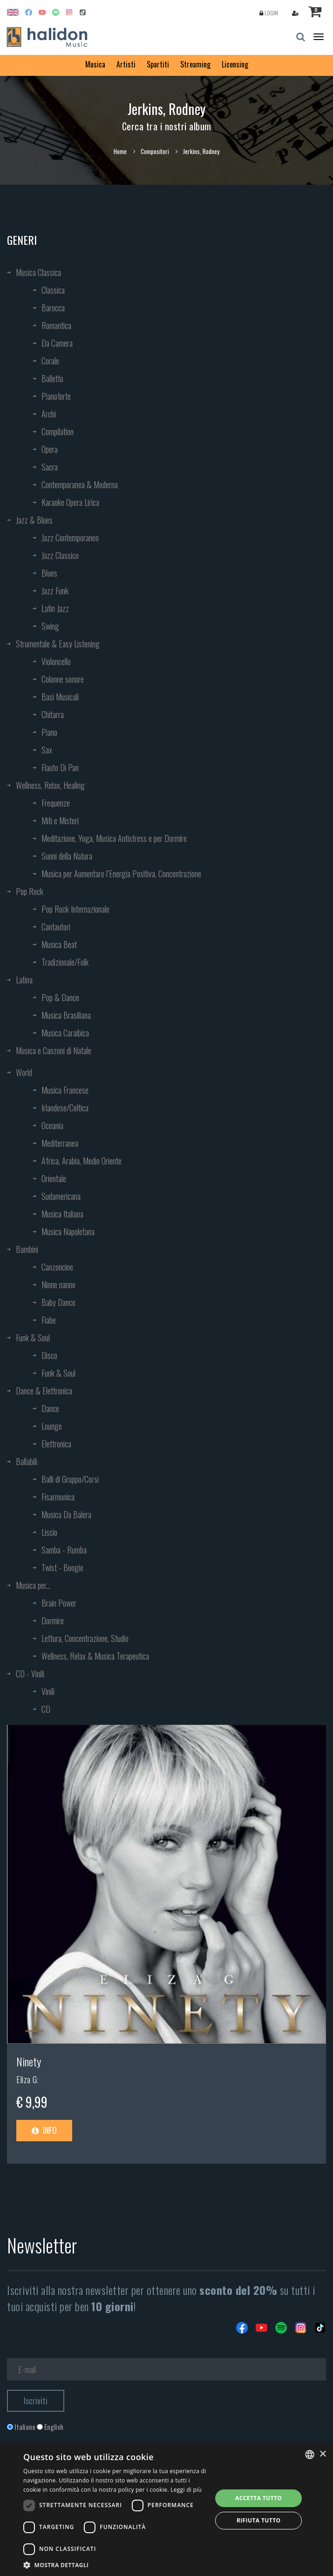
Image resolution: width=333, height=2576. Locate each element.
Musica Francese (64, 1090)
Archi (48, 414)
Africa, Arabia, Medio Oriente (81, 1161)
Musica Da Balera (66, 1514)
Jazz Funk (54, 591)
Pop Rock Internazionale (75, 909)
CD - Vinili (30, 1674)
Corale (50, 361)
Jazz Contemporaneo (70, 537)
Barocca (53, 308)
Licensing (235, 64)
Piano (49, 732)
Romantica (56, 325)
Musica (95, 64)
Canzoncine (57, 1267)
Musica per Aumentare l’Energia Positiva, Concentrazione (121, 874)
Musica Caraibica (65, 1033)
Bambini (27, 1249)
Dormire (52, 1620)
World (24, 1072)
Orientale (53, 1178)
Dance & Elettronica (44, 1391)
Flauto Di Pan (60, 767)
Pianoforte (56, 396)
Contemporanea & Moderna (79, 484)
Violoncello (56, 661)
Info (44, 2130)
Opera (49, 449)
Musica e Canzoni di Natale (53, 1050)
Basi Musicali (60, 697)
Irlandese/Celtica (64, 1108)
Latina (24, 980)
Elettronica (56, 1444)
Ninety (28, 2061)
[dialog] (166, 2509)
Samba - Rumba (64, 1550)
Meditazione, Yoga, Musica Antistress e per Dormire (114, 838)
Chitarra (52, 714)
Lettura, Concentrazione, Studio (85, 1638)
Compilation (57, 431)
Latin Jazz (55, 608)
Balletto (52, 378)
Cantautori (55, 927)
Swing (50, 626)
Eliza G (26, 2079)
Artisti (126, 64)
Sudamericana (61, 1196)
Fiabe (48, 1320)
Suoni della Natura (66, 856)
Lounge (51, 1426)
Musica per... (33, 1585)
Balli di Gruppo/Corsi (70, 1479)
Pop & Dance (60, 997)
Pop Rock (29, 891)
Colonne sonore (62, 679)
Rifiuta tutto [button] (259, 2520)
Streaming (195, 64)
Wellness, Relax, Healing (50, 785)
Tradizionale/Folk (64, 962)
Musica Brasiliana (66, 1015)
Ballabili (26, 1461)
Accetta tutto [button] (258, 2498)
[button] (114, 2564)
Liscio (49, 1532)
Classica (53, 290)
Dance (50, 1408)
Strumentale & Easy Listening (58, 644)
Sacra (49, 467)
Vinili (47, 1691)
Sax (46, 750)
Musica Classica (38, 272)
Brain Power (58, 1603)
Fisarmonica (58, 1497)
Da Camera (57, 343)
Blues (49, 573)
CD (45, 1709)
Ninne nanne (58, 1284)
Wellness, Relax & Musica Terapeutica (95, 1656)
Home (120, 151)
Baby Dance (58, 1302)
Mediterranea (59, 1143)
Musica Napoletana (68, 1231)
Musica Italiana (62, 1214)
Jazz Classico (60, 555)
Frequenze (55, 803)
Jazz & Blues (34, 520)
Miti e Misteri (60, 820)
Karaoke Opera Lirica (70, 502)
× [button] (322, 2454)
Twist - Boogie (62, 1567)
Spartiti (158, 64)
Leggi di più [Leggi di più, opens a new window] (186, 2490)
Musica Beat (59, 944)
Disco (49, 1355)
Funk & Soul (33, 1338)
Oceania (52, 1125)
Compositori (155, 151)
